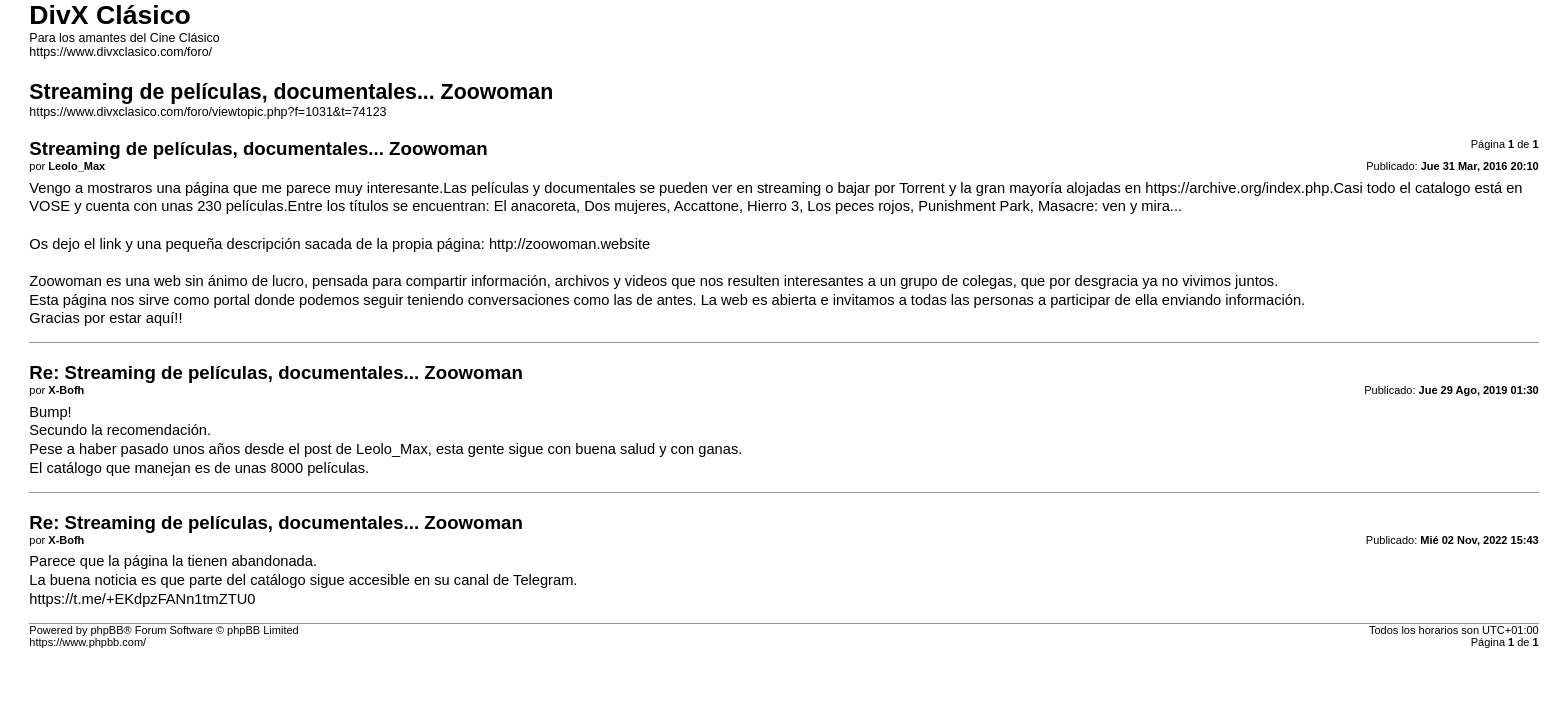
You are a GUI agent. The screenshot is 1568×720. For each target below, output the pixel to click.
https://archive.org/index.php (1237, 188)
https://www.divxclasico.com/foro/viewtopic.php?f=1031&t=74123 (207, 112)
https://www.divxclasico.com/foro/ (120, 52)
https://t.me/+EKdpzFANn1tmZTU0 (142, 599)
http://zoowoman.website (569, 244)
